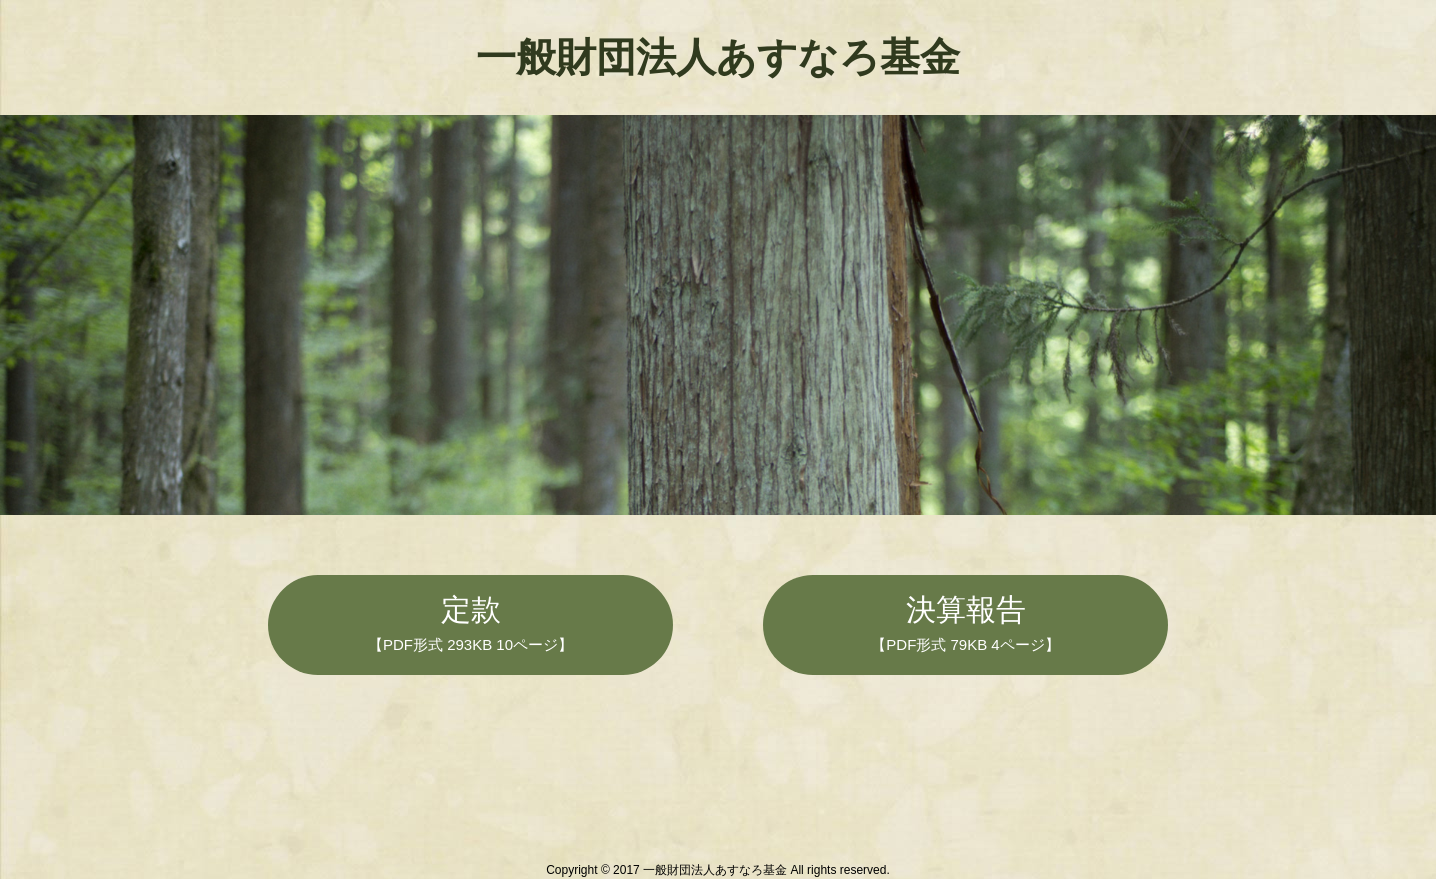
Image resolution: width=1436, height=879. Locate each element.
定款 (470, 623)
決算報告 (965, 623)
